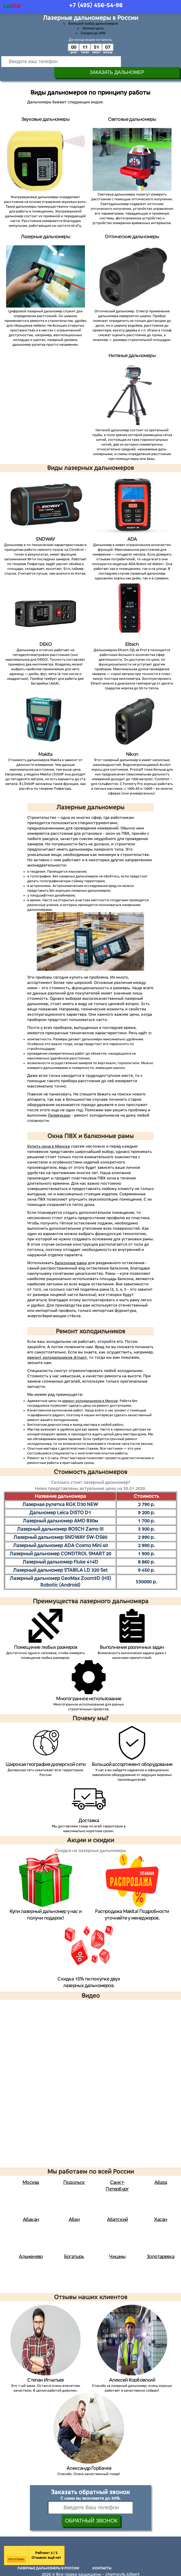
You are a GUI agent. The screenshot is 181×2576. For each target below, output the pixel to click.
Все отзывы (16, 2548)
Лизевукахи (59, 1104)
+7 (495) (96, 5)
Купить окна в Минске (48, 1135)
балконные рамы (71, 1252)
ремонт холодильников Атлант (57, 1346)
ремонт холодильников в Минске (90, 1390)
